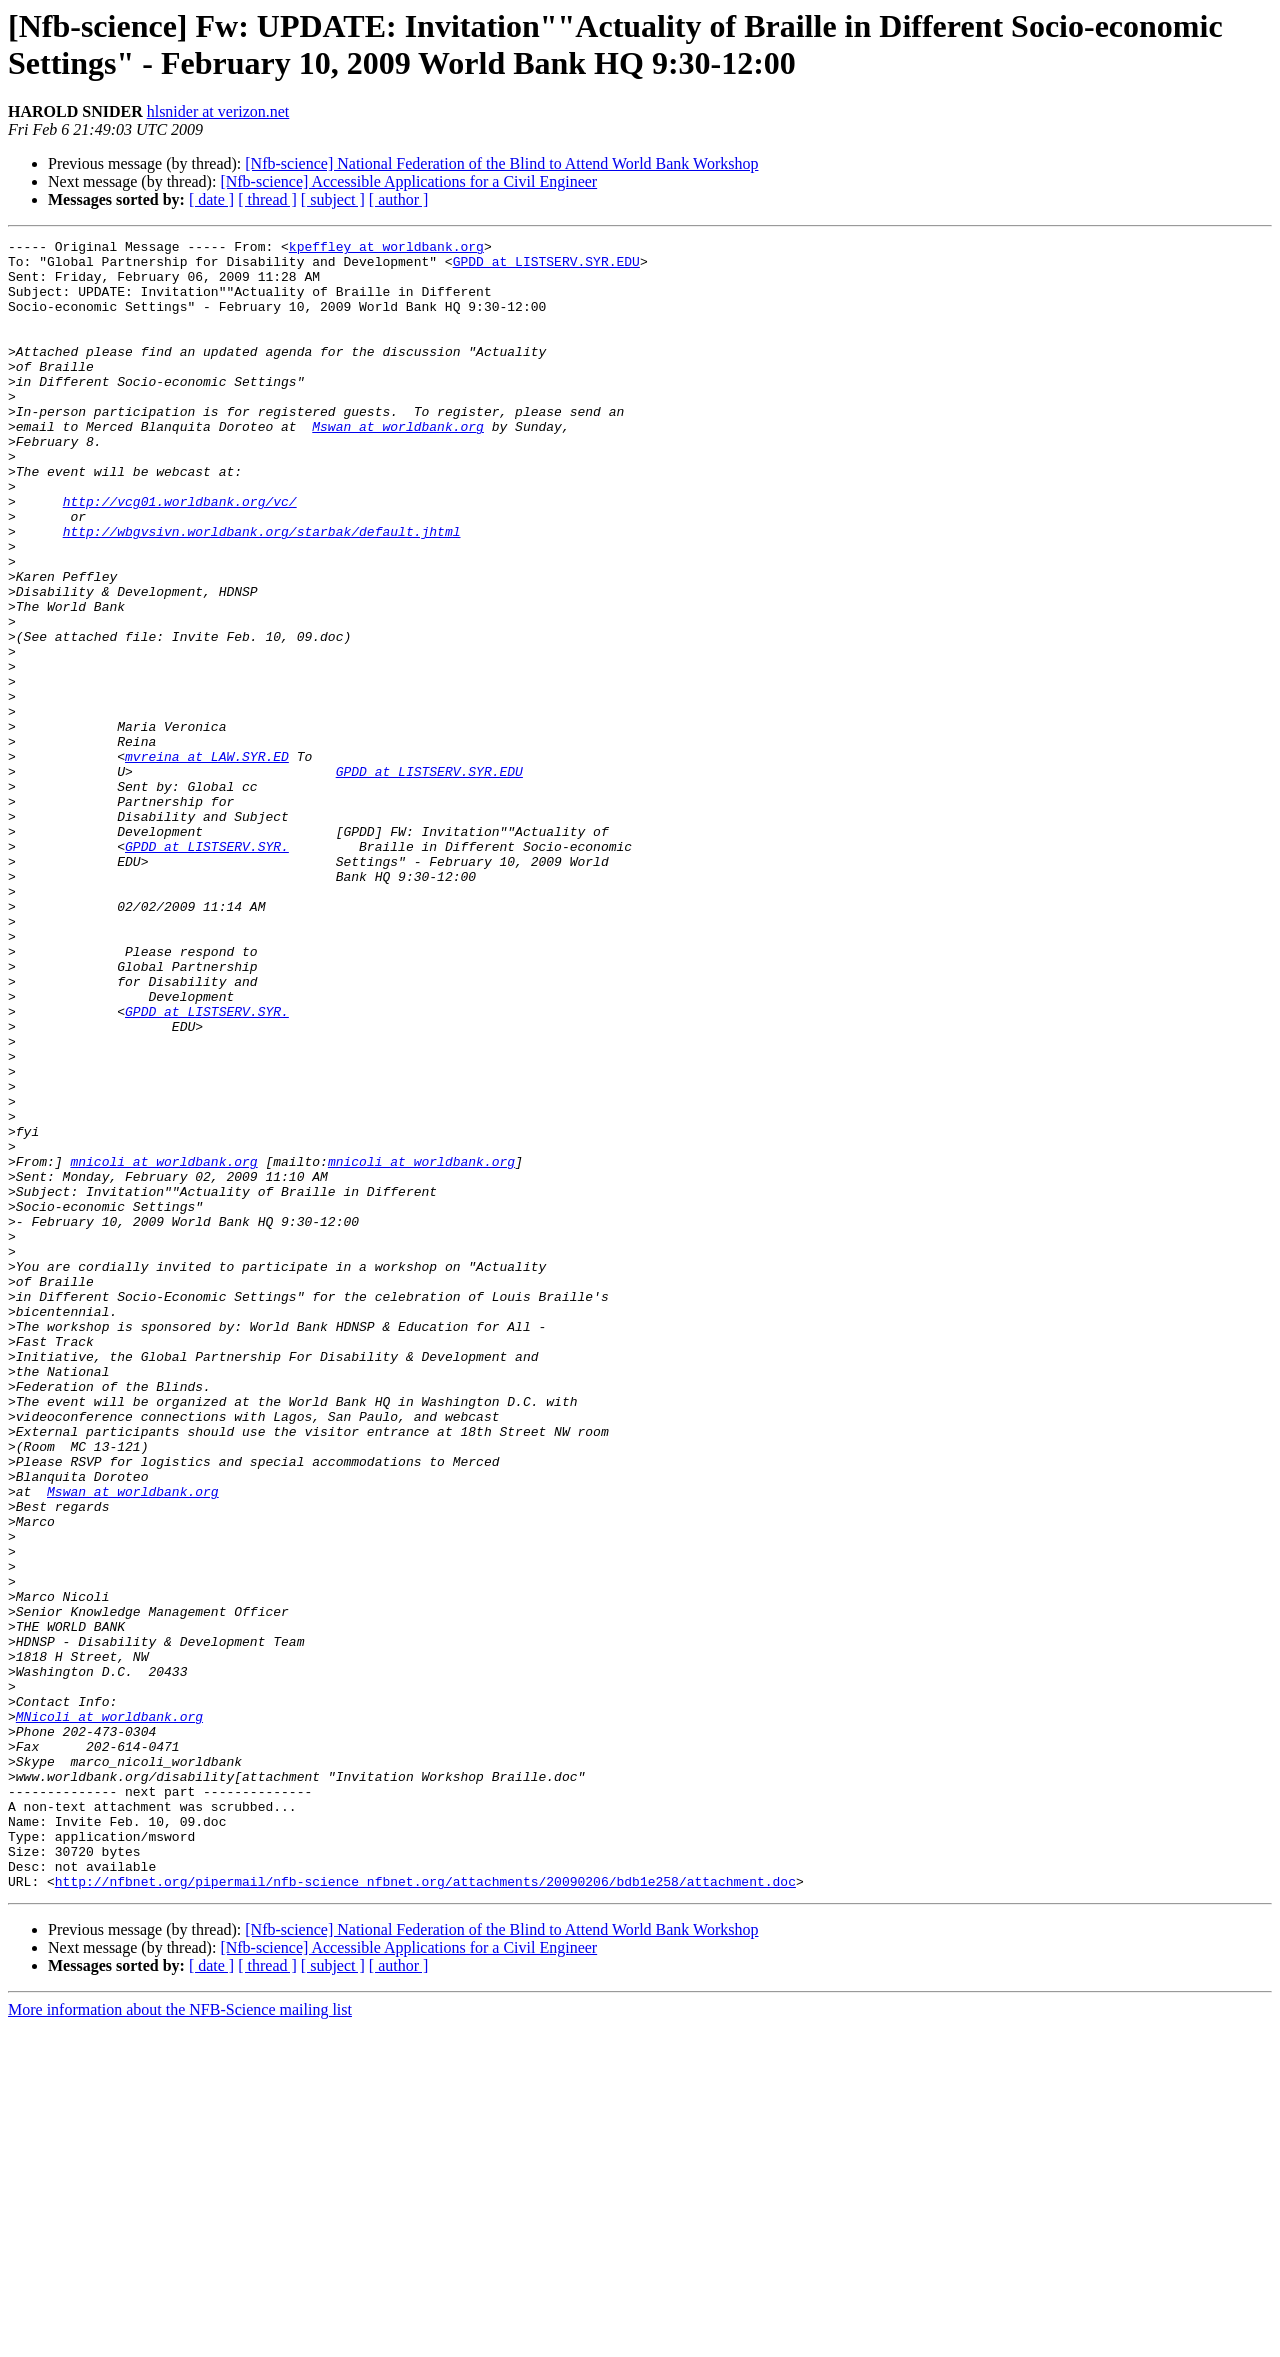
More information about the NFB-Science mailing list (180, 2339)
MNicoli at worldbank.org (109, 2013)
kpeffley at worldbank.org (386, 249)
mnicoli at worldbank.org (163, 1347)
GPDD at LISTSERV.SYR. (207, 969)
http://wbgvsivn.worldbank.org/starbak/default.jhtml (262, 591)
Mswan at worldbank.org (398, 465)
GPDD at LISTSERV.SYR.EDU (546, 267)
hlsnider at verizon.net (218, 111)
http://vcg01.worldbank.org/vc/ (180, 555)
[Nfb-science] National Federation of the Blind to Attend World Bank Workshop (501, 163)
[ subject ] (333, 199)
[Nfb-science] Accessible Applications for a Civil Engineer (408, 181)
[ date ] (211, 199)
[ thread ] (267, 199)
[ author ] (399, 199)
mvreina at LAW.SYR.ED (207, 861)
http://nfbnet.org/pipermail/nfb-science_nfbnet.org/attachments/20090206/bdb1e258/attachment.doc (425, 2211)
